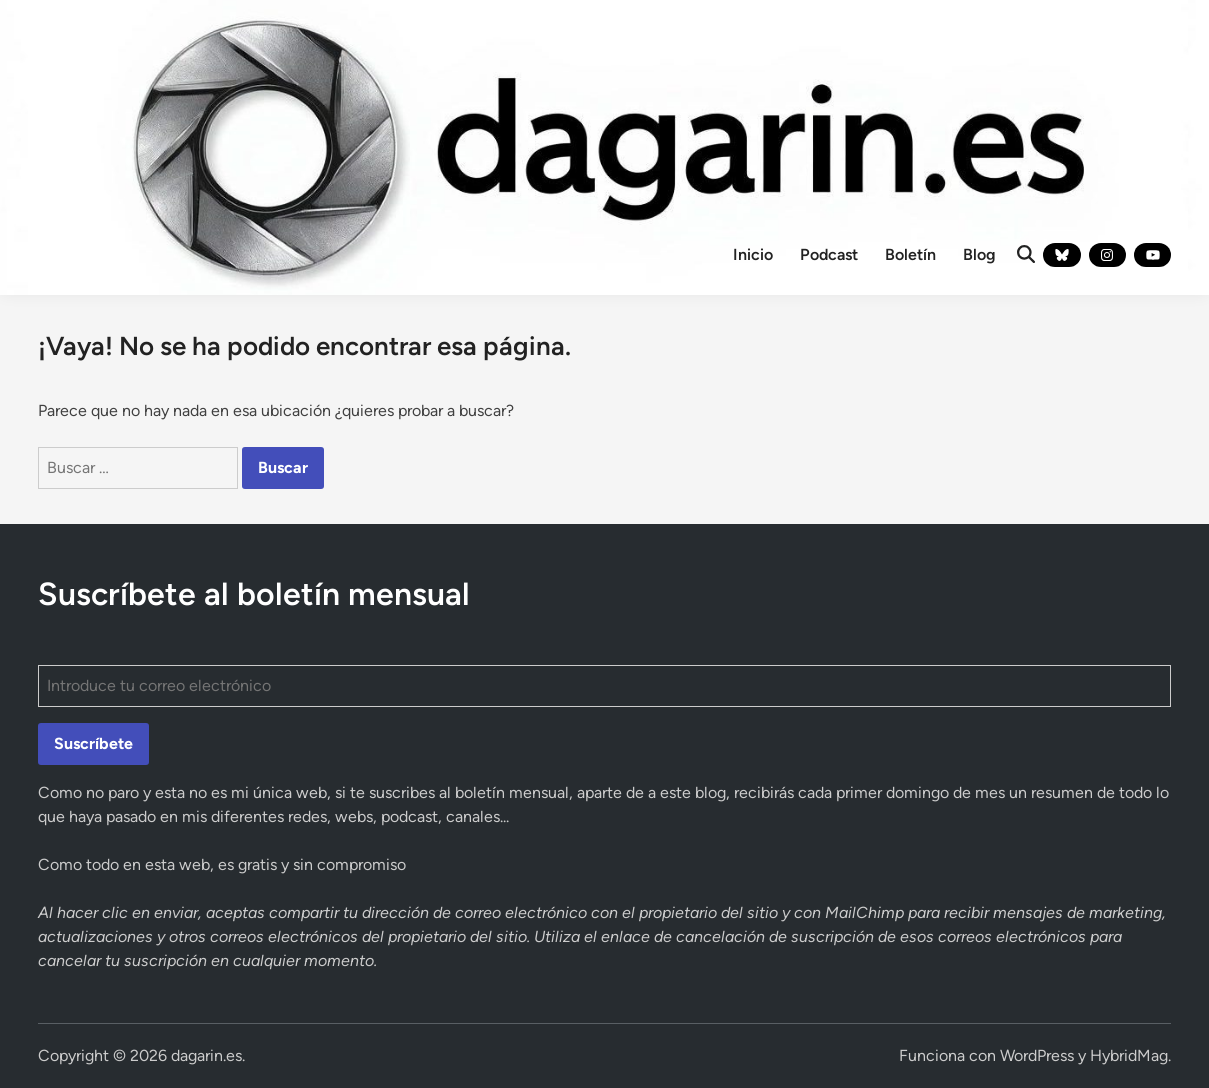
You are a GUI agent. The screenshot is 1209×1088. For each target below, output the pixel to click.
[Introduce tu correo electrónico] (604, 686)
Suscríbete (93, 743)
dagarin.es (206, 1055)
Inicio (753, 254)
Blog (979, 254)
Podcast (829, 254)
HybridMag (1129, 1055)
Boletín (910, 254)
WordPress (1037, 1055)
